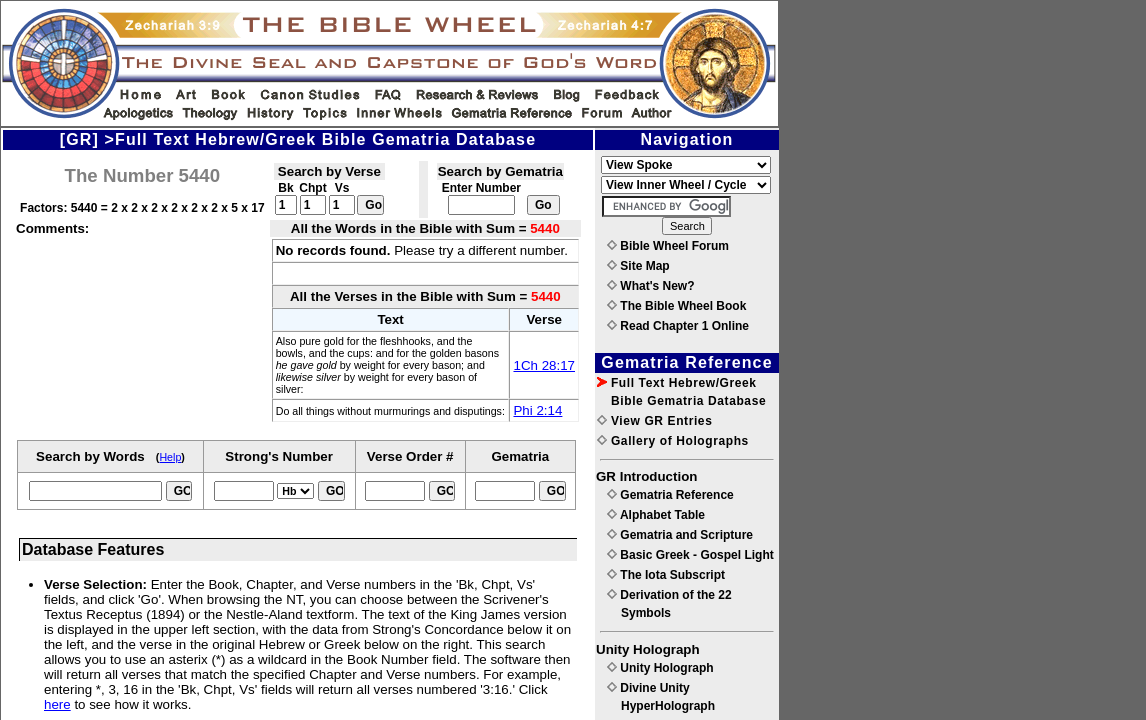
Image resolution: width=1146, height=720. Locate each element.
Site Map (638, 266)
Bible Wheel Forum (668, 246)
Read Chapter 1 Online (678, 326)
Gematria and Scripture (680, 535)
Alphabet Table (656, 515)
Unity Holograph (660, 668)
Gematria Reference (670, 495)
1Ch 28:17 (544, 365)
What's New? (651, 286)
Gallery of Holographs (673, 441)
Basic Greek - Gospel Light (690, 555)
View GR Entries (654, 421)
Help (170, 457)
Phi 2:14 (537, 410)
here (57, 704)
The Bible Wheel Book (676, 306)
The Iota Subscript (666, 575)
